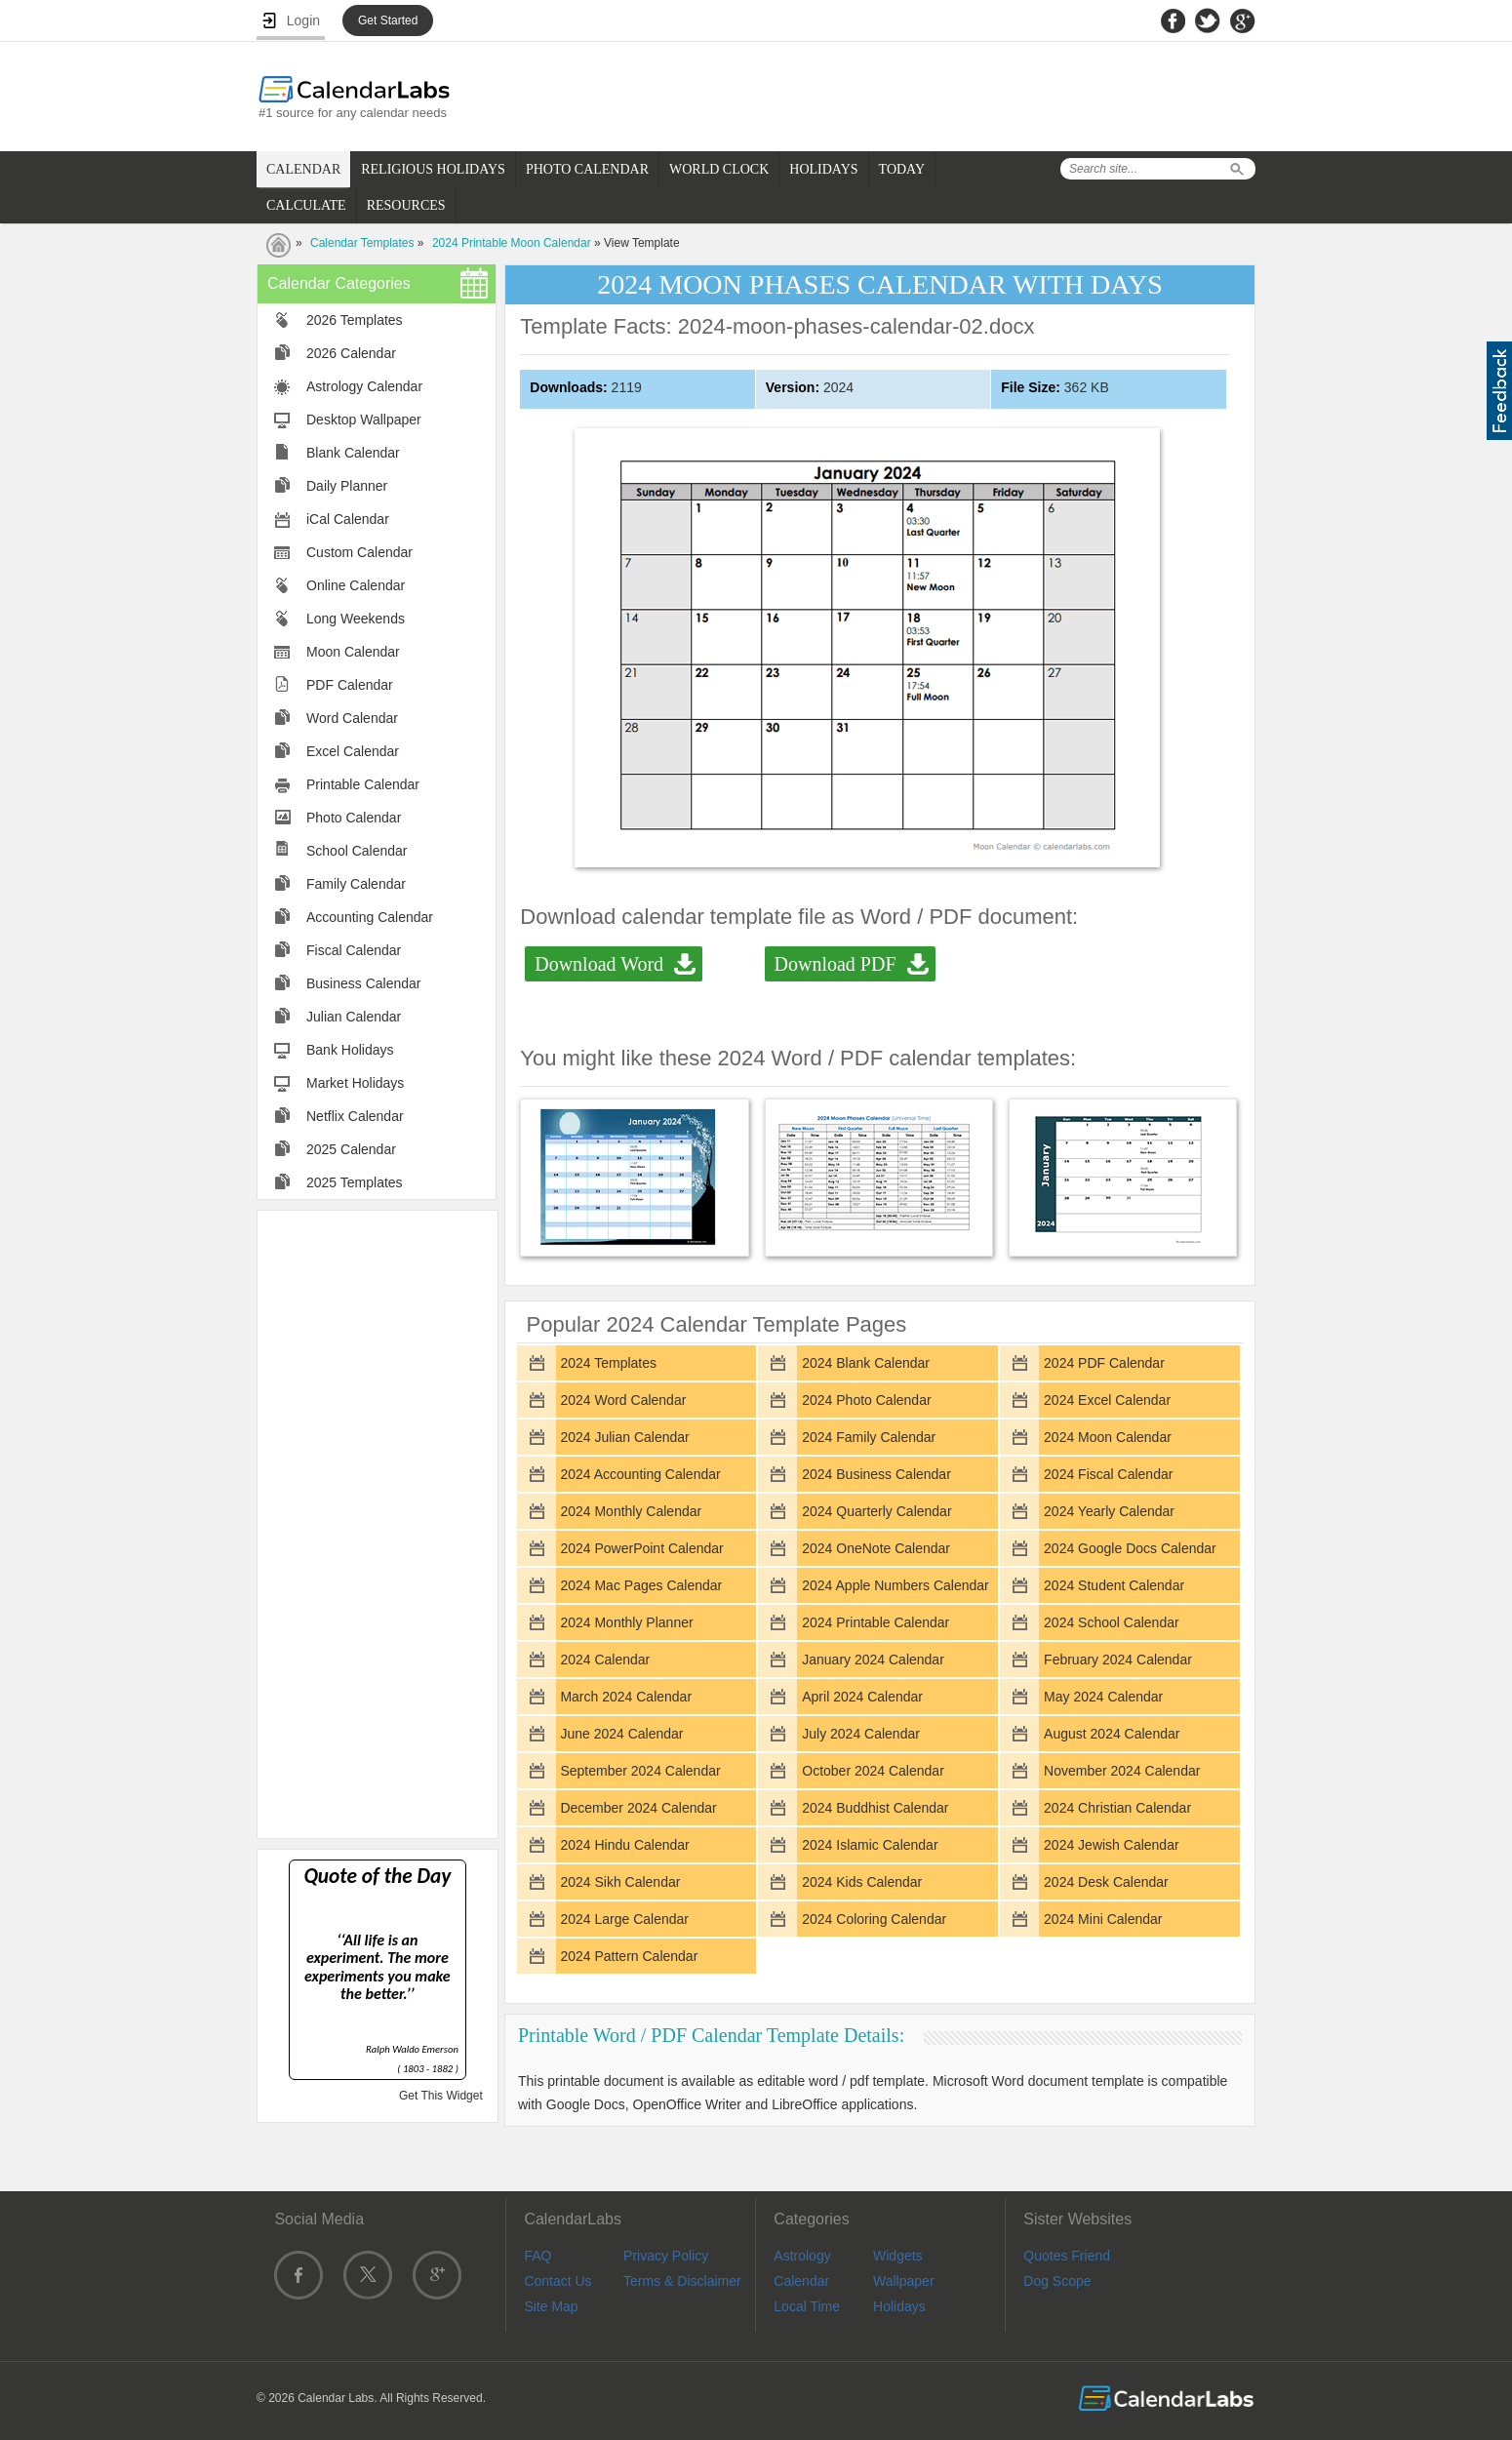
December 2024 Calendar (638, 1808)
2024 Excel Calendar (1107, 1400)
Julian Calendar (353, 1016)
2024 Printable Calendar (875, 1622)
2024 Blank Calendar (866, 1363)
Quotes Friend (1066, 2255)
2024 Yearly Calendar (1109, 1511)
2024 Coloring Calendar (874, 1919)
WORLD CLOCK (719, 169)
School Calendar (357, 851)
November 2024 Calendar (1122, 1771)
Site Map (550, 2306)
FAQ (537, 2255)
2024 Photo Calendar (866, 1400)
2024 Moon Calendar (1108, 1437)
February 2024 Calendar (1118, 1659)
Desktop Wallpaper (363, 419)
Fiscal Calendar (353, 950)
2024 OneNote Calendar (876, 1548)
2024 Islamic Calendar (869, 1845)
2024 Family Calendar (868, 1437)
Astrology (802, 2255)
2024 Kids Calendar (862, 1882)
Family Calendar (356, 884)
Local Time (807, 2306)
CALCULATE (306, 205)
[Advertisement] (377, 1523)
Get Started (388, 20)
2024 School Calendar (1111, 1622)
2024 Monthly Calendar (630, 1511)
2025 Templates (354, 1182)
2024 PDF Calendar (1104, 1363)
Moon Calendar (353, 652)
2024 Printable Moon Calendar (511, 243)
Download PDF (835, 964)
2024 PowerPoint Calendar (641, 1548)
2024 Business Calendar (876, 1474)
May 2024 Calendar (1103, 1696)
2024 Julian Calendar (624, 1437)
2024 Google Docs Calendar (1130, 1548)
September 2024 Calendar (640, 1771)
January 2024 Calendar (873, 1659)
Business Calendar (363, 983)
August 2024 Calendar (1111, 1733)
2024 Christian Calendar (1117, 1808)
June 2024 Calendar (621, 1733)
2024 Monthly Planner (626, 1622)
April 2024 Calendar (862, 1696)
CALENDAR (303, 169)
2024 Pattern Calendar (628, 1956)
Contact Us (557, 2281)
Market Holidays (355, 1083)
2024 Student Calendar (1114, 1585)
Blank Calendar (353, 452)
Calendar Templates (362, 243)
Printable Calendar (362, 784)
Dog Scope (1057, 2281)
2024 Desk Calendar (1106, 1882)
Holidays (899, 2306)
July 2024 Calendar (861, 1733)
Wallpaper (904, 2281)
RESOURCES (406, 205)
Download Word (599, 964)
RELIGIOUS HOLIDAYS (433, 169)
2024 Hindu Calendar (624, 1845)
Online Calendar (355, 585)
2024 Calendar (605, 1659)
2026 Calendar (351, 353)
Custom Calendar (359, 552)
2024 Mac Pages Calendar (641, 1585)
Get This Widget (441, 2095)
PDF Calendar (349, 685)
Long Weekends (355, 618)
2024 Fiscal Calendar (1108, 1474)
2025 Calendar (351, 1149)
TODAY (902, 169)
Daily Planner (346, 486)
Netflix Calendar (355, 1116)
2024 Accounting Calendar (640, 1474)
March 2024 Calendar (626, 1696)
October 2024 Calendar (873, 1771)
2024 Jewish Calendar (1111, 1845)
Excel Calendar (352, 751)
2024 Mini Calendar (1103, 1919)
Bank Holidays (350, 1050)
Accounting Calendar (369, 917)
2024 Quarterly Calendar (876, 1511)
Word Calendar (352, 718)
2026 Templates (354, 320)
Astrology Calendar (364, 386)
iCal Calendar (347, 519)
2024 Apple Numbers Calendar (895, 1585)
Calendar (801, 2281)
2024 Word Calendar (623, 1400)
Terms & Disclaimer (682, 2281)
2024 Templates (608, 1363)
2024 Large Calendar (624, 1919)
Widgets (898, 2255)
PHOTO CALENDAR (587, 169)
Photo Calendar (353, 817)
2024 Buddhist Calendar (875, 1808)
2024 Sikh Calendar (620, 1882)
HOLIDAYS (823, 169)
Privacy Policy (665, 2255)
